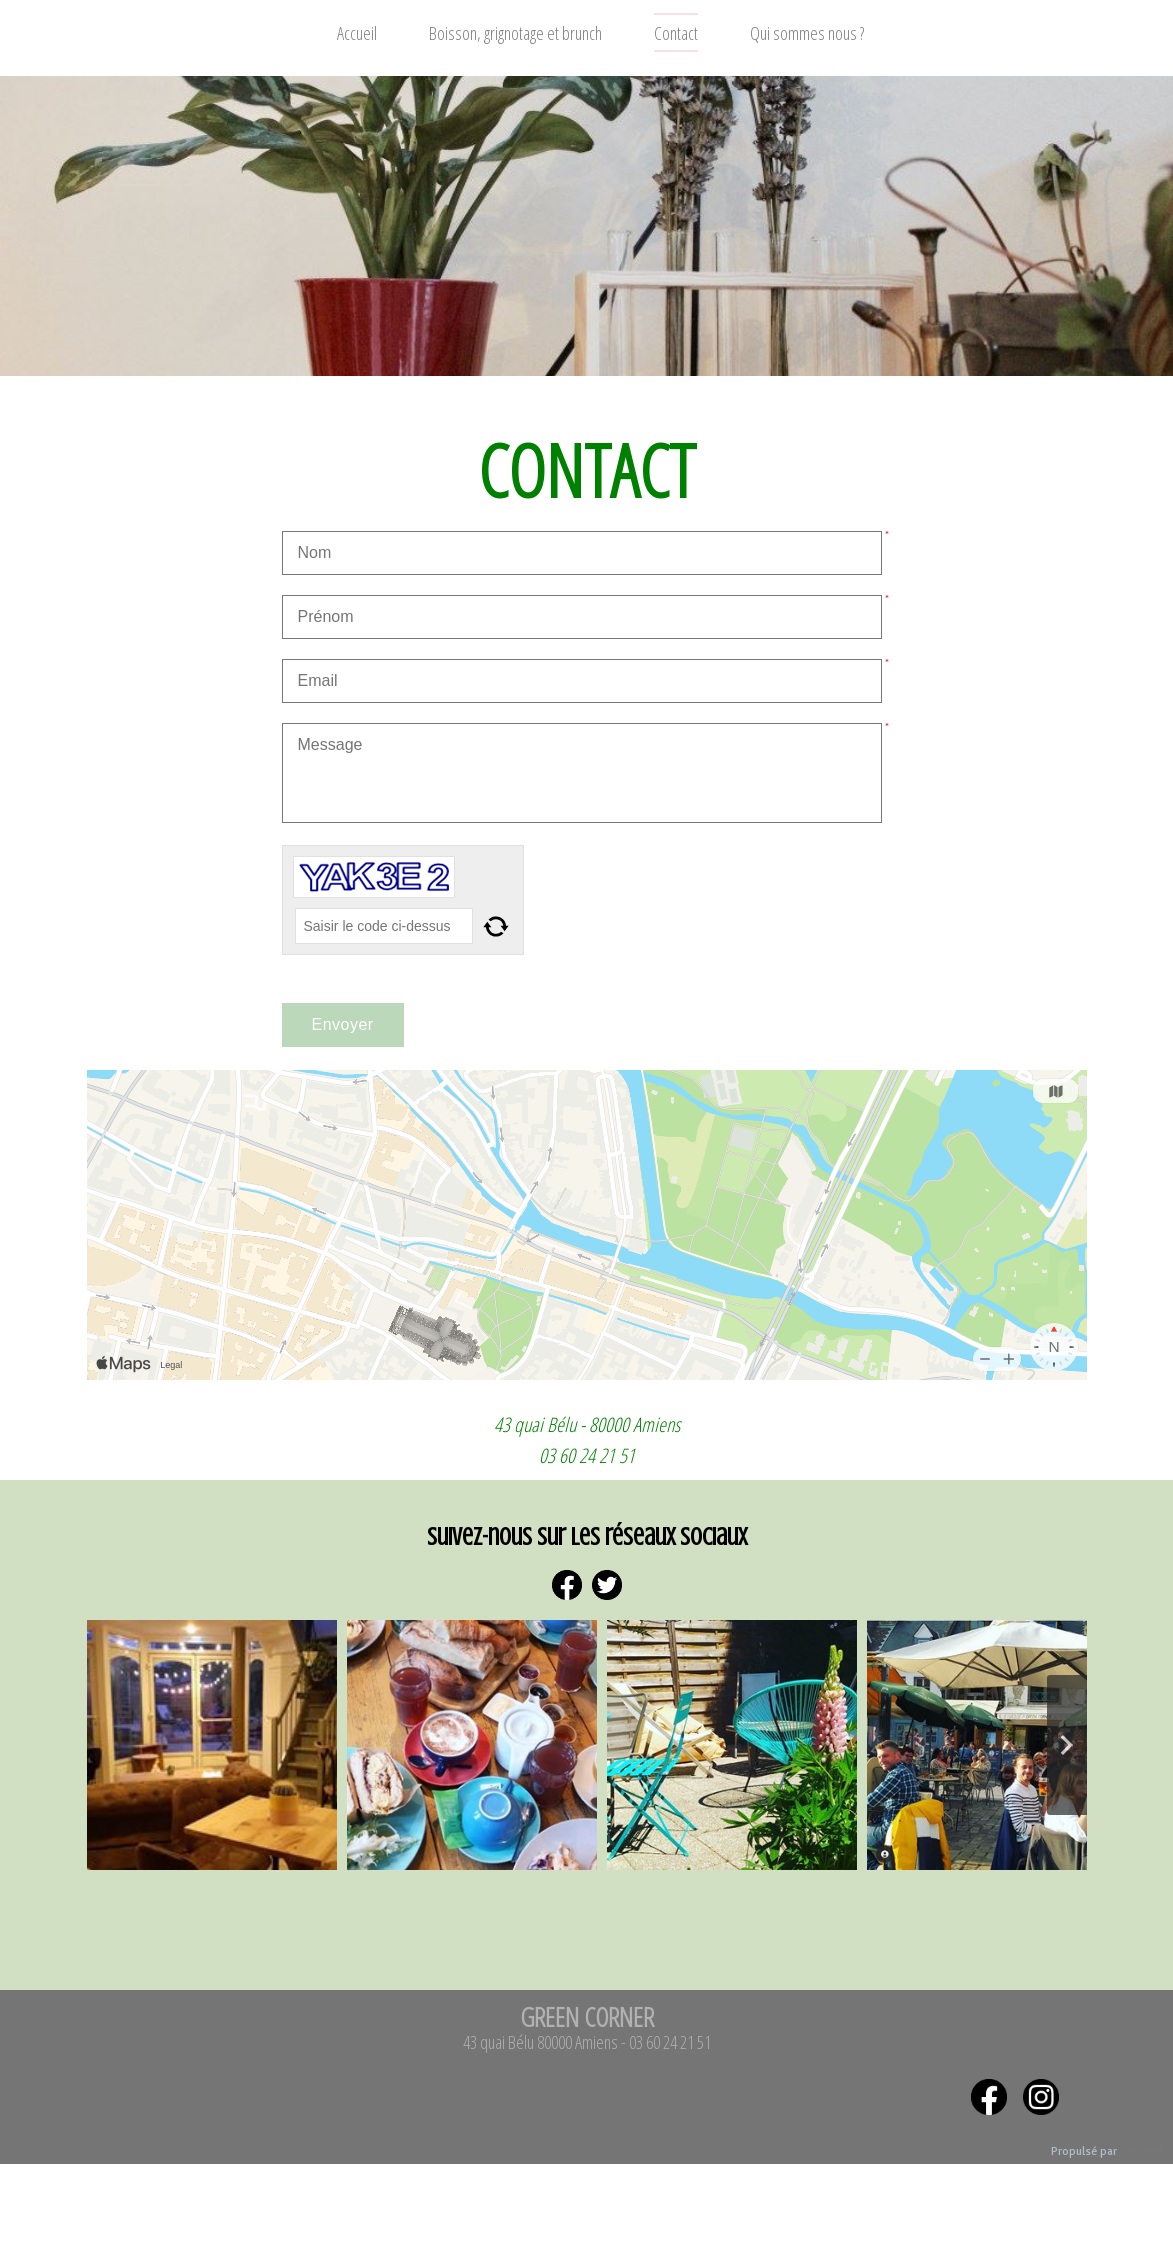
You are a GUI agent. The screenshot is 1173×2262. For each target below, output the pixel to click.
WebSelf (1141, 2151)
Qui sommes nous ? (807, 33)
